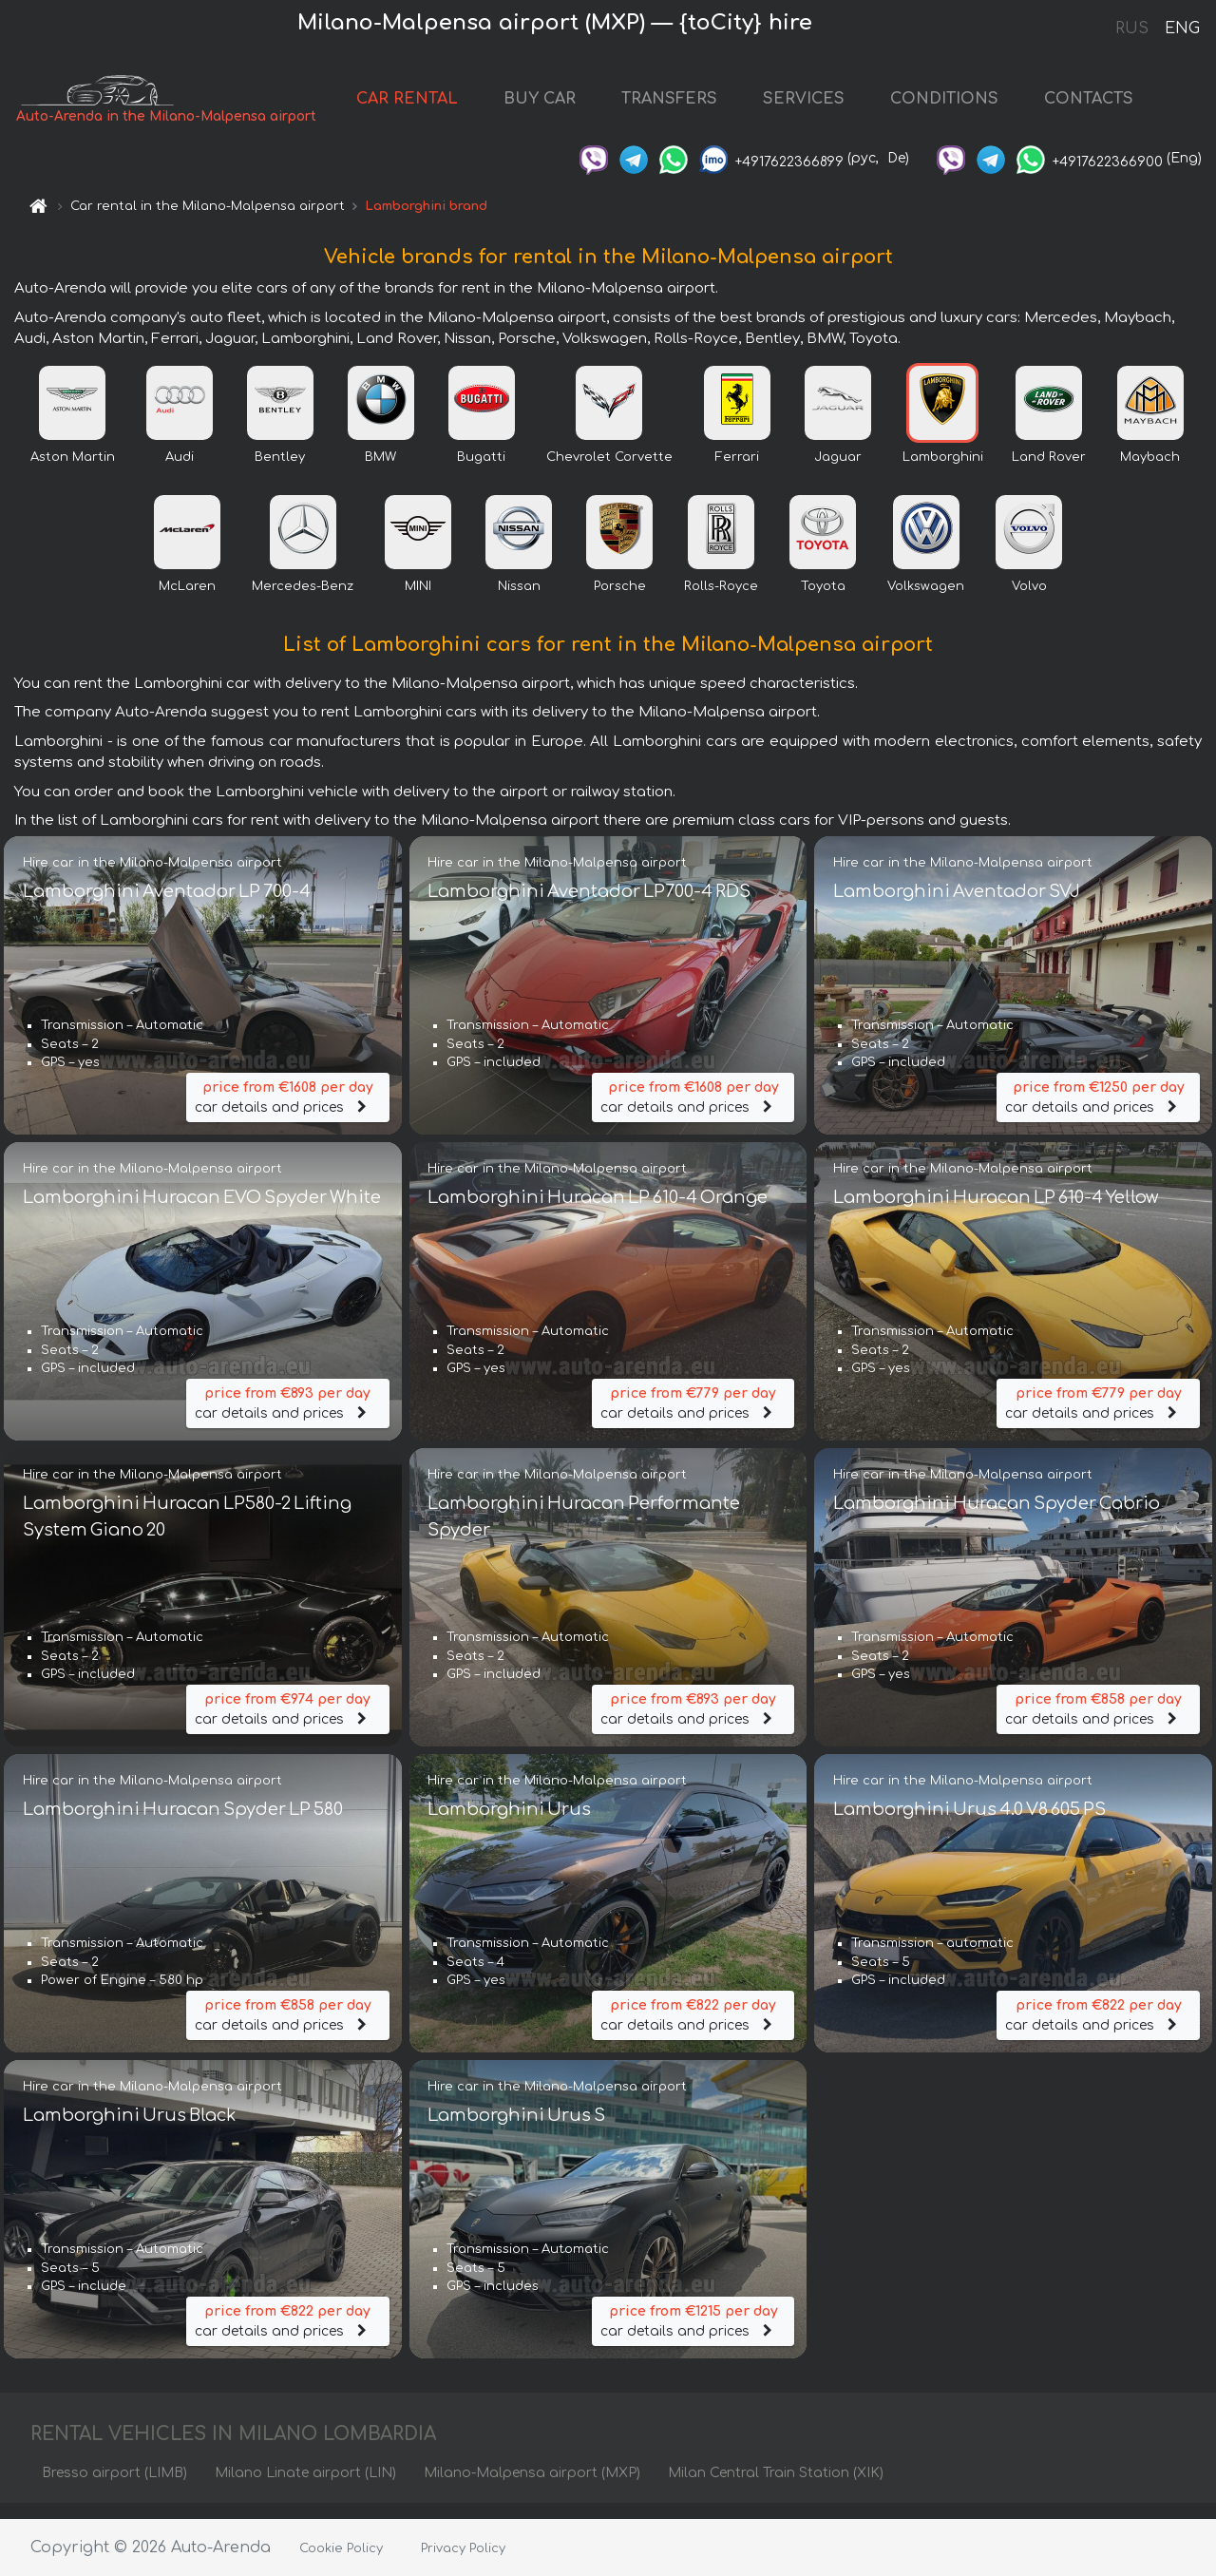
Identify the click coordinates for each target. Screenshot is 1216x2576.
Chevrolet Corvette (609, 472)
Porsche (620, 601)
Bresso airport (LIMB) (114, 2488)
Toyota (823, 601)
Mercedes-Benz (302, 601)
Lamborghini (942, 472)
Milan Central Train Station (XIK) (776, 2488)
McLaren (187, 601)
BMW (380, 472)
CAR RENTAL (426, 106)
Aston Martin (72, 472)
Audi (179, 472)
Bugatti (481, 472)
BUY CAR (558, 106)
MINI (418, 601)
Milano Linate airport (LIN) (305, 2488)
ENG (1182, 28)
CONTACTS (1107, 106)
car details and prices (288, 1111)
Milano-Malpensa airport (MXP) (532, 2488)
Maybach (1150, 472)
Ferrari (737, 472)
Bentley (280, 472)
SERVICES (823, 106)
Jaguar (838, 472)
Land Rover (1049, 472)
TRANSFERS (688, 106)
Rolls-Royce (721, 601)
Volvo (1029, 601)
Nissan (519, 601)
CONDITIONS (963, 106)
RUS (1132, 28)
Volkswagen (925, 601)
